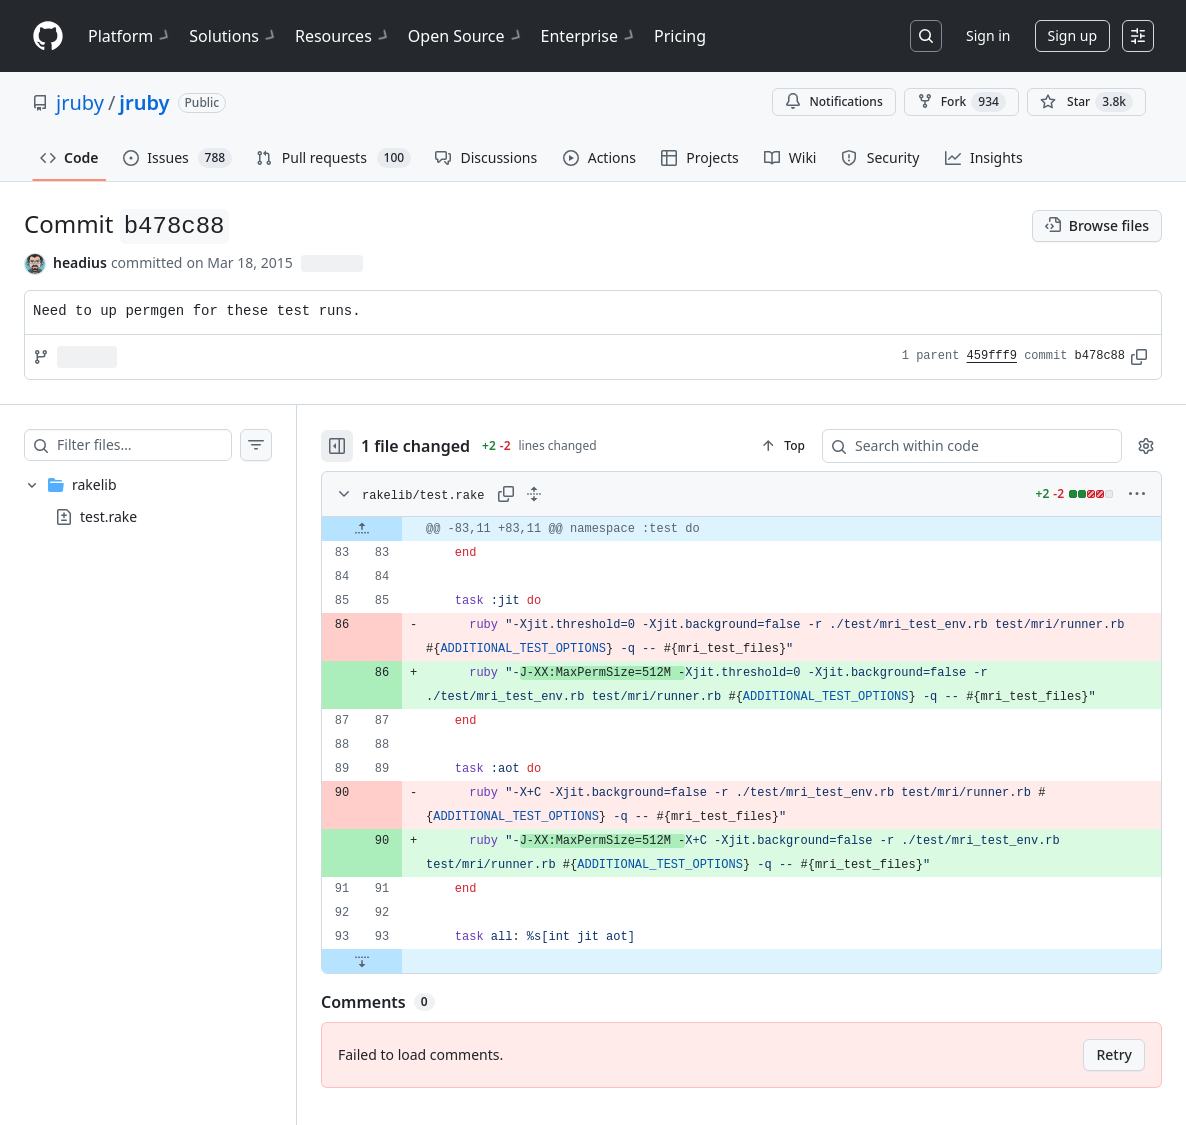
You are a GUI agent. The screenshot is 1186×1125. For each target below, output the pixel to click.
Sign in (988, 35)
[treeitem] (148, 501)
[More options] (1137, 494)
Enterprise (589, 36)
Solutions (234, 36)
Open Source (466, 36)
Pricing (680, 36)
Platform (130, 36)
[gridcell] (741, 529)
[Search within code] (962, 446)
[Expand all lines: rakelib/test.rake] (534, 494)
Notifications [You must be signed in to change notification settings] (833, 101)
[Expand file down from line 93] (362, 961)
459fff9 (992, 356)
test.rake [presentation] (108, 515)
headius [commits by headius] (80, 262)
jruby (80, 102)
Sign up (1072, 35)
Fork (961, 102)
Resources (343, 36)
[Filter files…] (144, 445)
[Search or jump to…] (926, 36)
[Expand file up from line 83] (362, 529)
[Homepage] (48, 36)
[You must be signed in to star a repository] (1086, 102)
